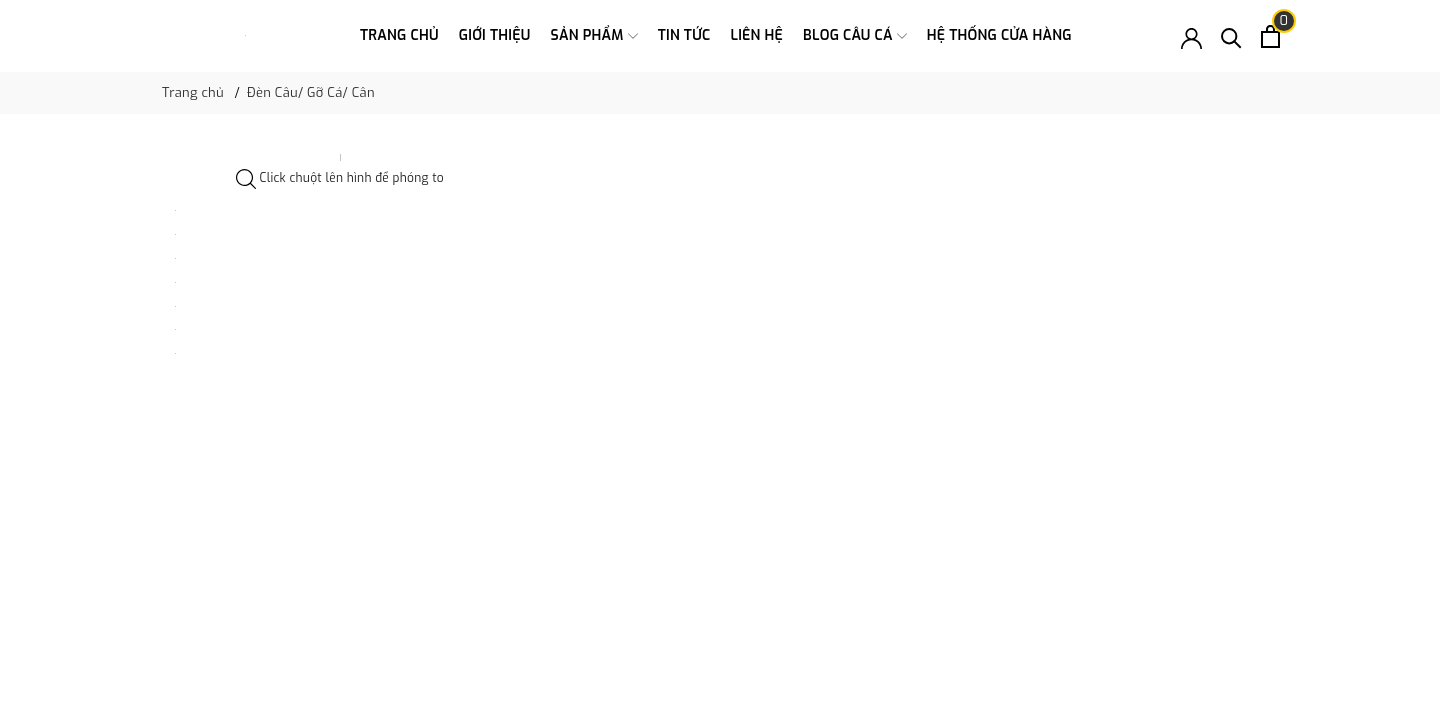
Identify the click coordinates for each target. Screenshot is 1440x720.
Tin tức (684, 35)
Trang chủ (399, 35)
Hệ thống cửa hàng (999, 35)
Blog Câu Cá (855, 36)
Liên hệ (756, 35)
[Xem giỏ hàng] (1270, 36)
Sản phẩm (594, 36)
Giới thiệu (495, 35)
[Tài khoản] (1191, 36)
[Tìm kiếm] (1231, 36)
